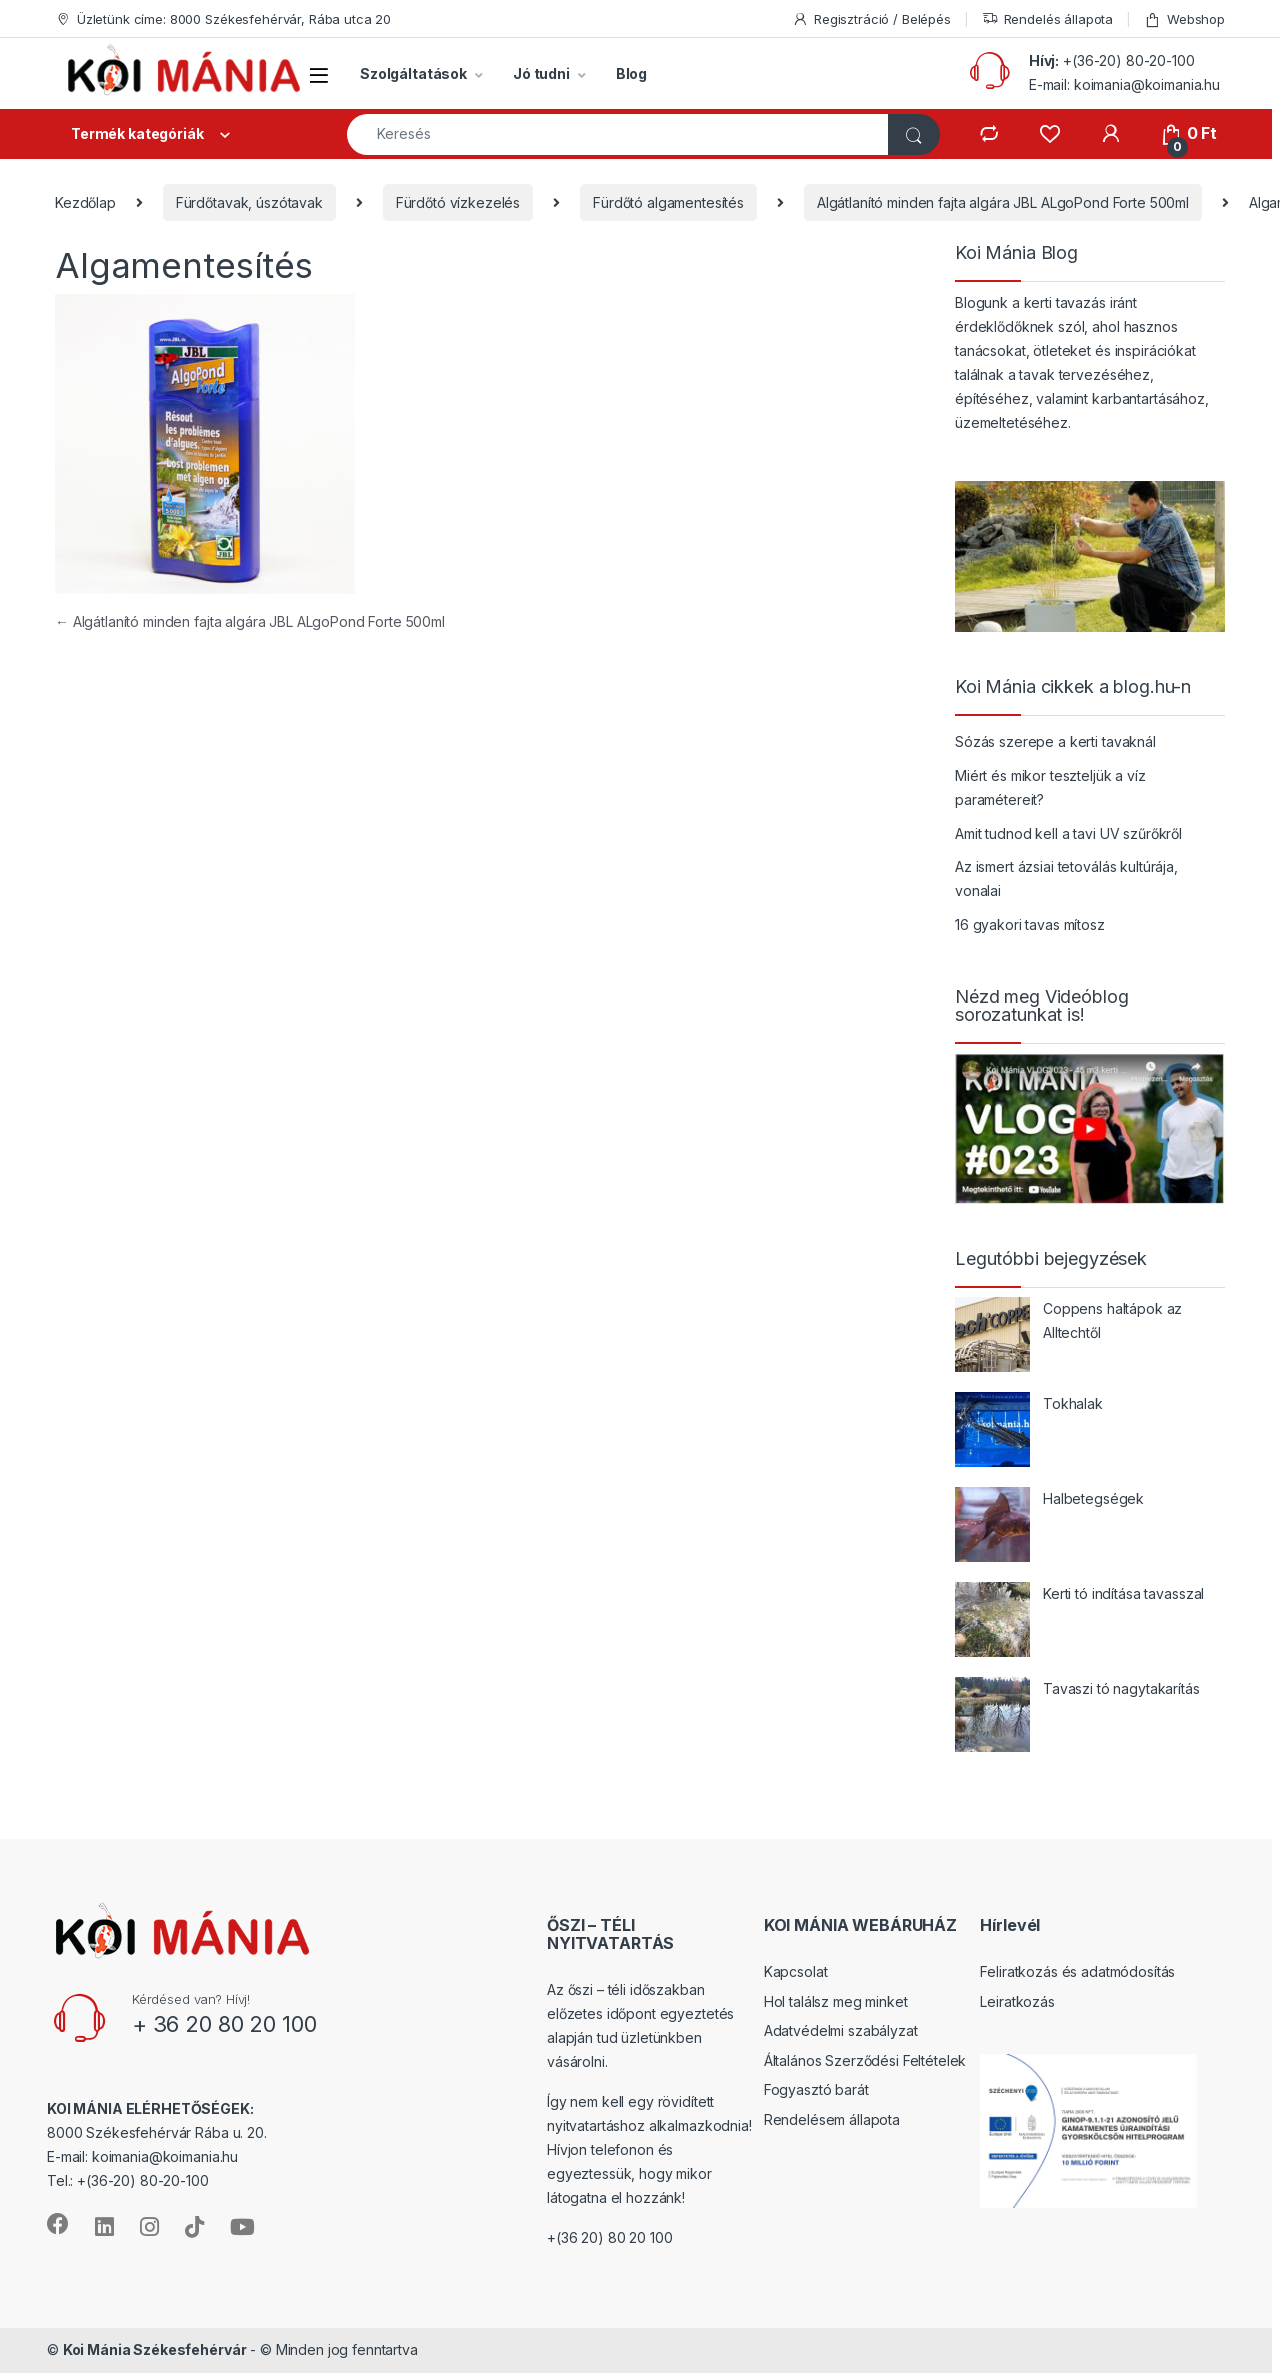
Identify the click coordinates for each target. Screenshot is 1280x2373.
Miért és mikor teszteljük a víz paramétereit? (1050, 787)
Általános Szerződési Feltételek (865, 2060)
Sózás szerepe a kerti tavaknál (1055, 741)
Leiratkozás (1017, 2001)
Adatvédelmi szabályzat (841, 2030)
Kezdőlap (85, 202)
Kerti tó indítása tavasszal (1123, 1593)
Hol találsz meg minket (836, 2001)
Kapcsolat (796, 1971)
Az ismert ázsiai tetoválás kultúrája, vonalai (1066, 878)
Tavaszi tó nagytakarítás (1121, 1688)
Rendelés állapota (1048, 19)
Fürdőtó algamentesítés (668, 202)
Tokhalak (1073, 1403)
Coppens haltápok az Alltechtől (1112, 1320)
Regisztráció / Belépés (871, 19)
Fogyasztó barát (816, 2089)
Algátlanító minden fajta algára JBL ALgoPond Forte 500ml (1003, 202)
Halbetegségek (1093, 1498)
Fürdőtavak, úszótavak (249, 202)
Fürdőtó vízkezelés (458, 202)
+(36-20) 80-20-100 (1128, 60)
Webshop (1184, 19)
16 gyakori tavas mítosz (1030, 924)
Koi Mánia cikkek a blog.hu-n (1073, 687)
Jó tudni (541, 73)
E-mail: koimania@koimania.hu (1124, 84)
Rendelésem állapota (832, 2119)
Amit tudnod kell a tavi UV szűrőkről (1068, 833)
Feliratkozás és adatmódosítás (1077, 1971)
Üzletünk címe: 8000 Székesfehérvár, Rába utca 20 (223, 19)
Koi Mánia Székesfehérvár (155, 2349)
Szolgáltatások (413, 73)
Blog (631, 73)
